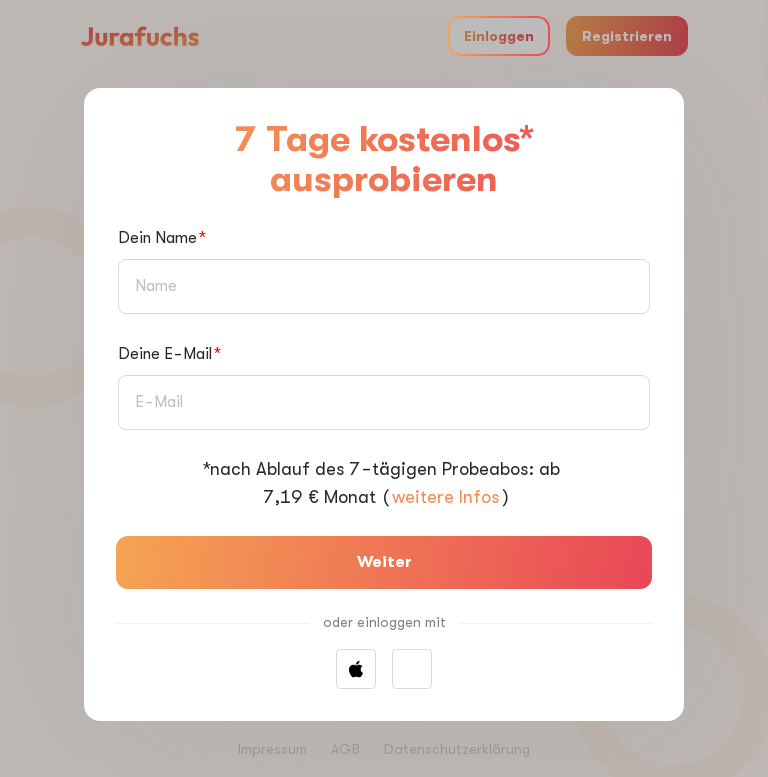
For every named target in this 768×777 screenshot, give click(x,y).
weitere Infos (445, 497)
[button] (412, 669)
